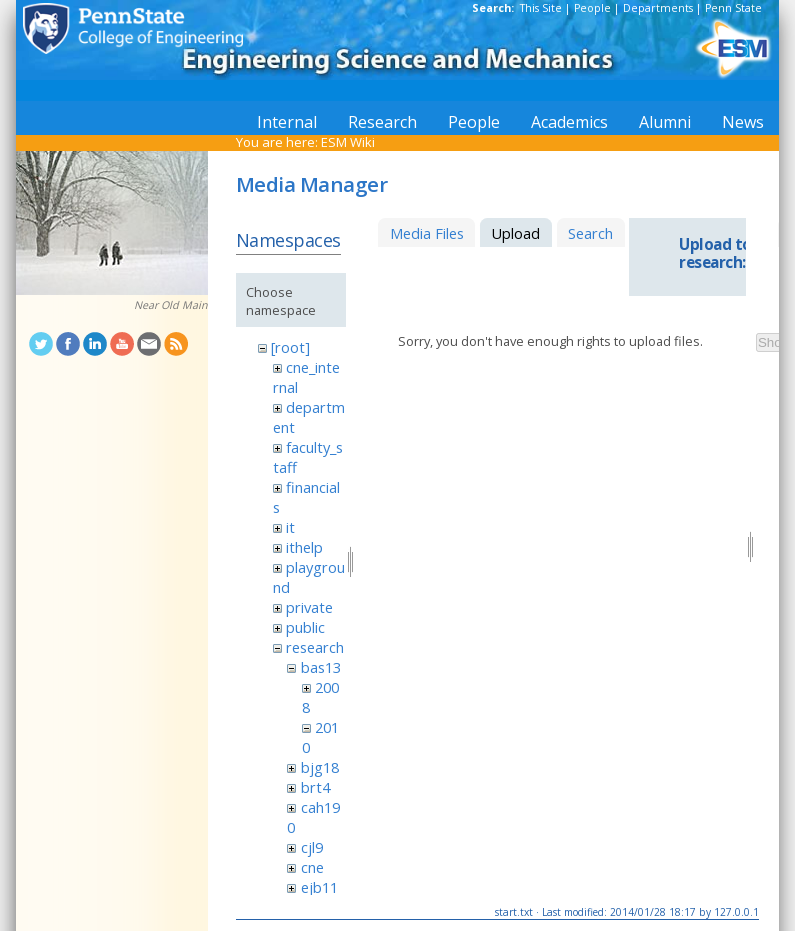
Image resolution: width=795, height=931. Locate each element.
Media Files (427, 233)
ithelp (304, 547)
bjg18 (320, 767)
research (315, 647)
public (305, 627)
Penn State (733, 8)
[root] (290, 347)
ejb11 (319, 887)
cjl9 (312, 847)
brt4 (315, 787)
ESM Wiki (348, 142)
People (592, 8)
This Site (541, 8)
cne (312, 867)
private (309, 607)
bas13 (321, 667)
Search (590, 233)
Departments (658, 8)
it (290, 527)
